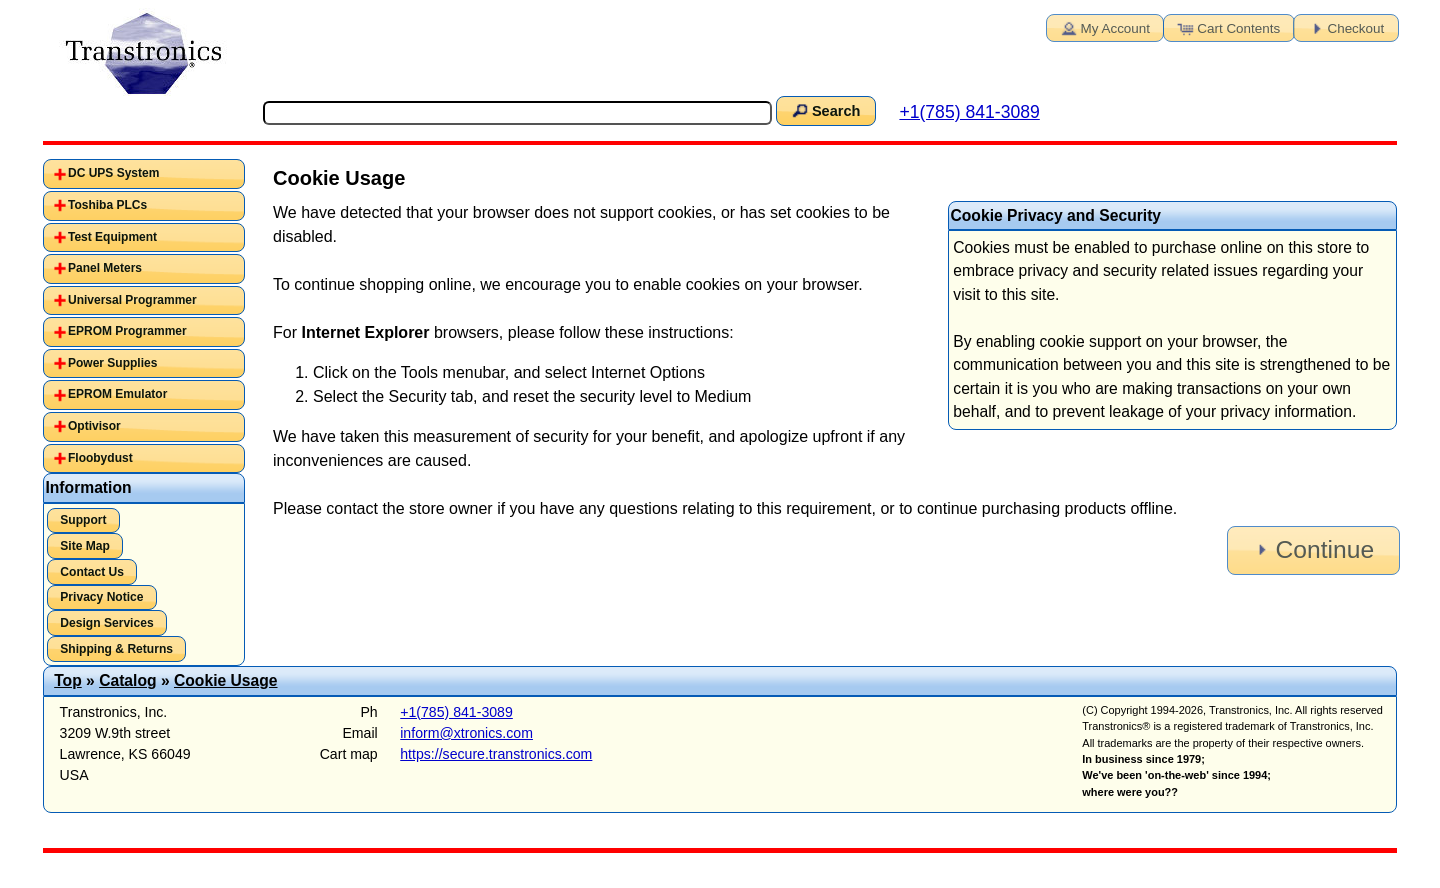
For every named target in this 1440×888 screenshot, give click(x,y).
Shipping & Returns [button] (116, 649)
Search (825, 110)
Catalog (127, 680)
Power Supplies (112, 363)
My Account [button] (1104, 27)
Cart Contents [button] (1227, 27)
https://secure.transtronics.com (496, 754)
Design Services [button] (106, 623)
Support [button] (83, 520)
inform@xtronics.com (466, 733)
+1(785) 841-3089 (969, 112)
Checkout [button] (1345, 27)
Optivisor (94, 426)
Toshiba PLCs (107, 205)
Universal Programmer (132, 300)
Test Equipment (112, 237)
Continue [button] (1312, 549)
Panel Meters (105, 268)
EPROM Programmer (127, 331)
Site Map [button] (85, 546)
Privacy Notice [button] (101, 597)
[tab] (144, 174)
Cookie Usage (226, 680)
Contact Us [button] (92, 572)
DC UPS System (113, 173)
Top (68, 680)
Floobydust (100, 458)
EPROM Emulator (117, 394)
